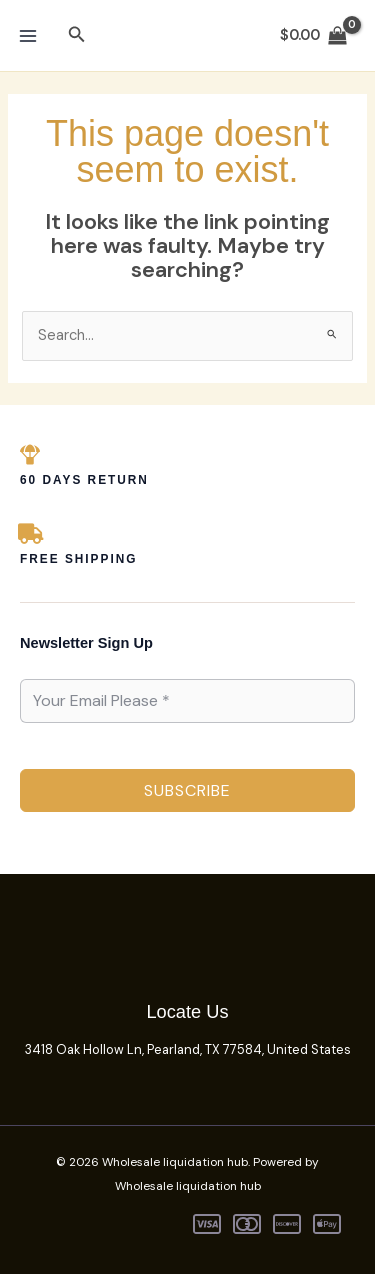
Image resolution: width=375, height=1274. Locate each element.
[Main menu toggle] (28, 35)
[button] (77, 35)
